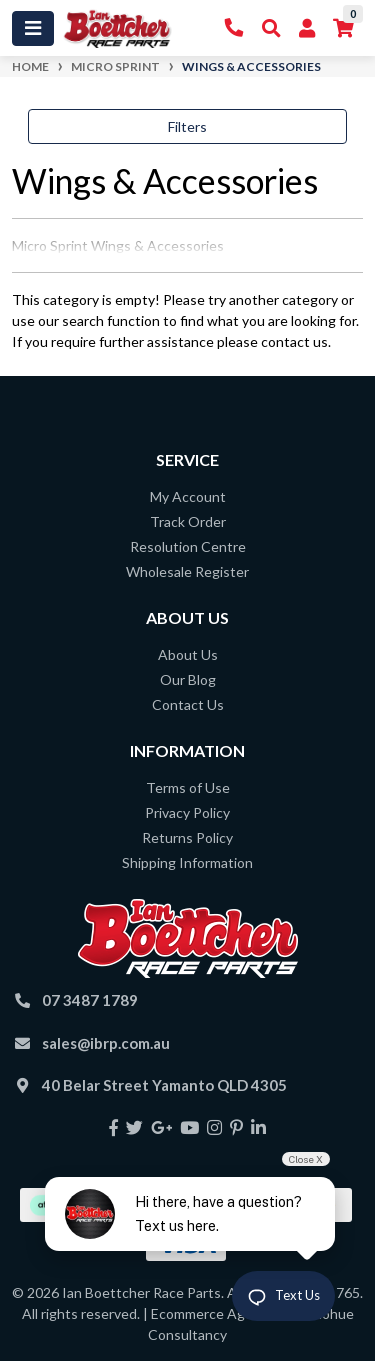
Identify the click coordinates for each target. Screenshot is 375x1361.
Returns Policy (187, 837)
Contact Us (188, 704)
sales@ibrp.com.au (106, 1043)
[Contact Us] (234, 28)
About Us (188, 654)
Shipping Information (187, 862)
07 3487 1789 (90, 1000)
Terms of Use (188, 787)
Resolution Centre (188, 546)
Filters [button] (187, 126)
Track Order (188, 521)
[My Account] (307, 28)
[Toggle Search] (271, 28)
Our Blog (188, 679)
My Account (188, 496)
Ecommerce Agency (213, 1313)
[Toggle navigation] (33, 28)
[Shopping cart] (343, 28)
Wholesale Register (187, 571)
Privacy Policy (187, 812)
